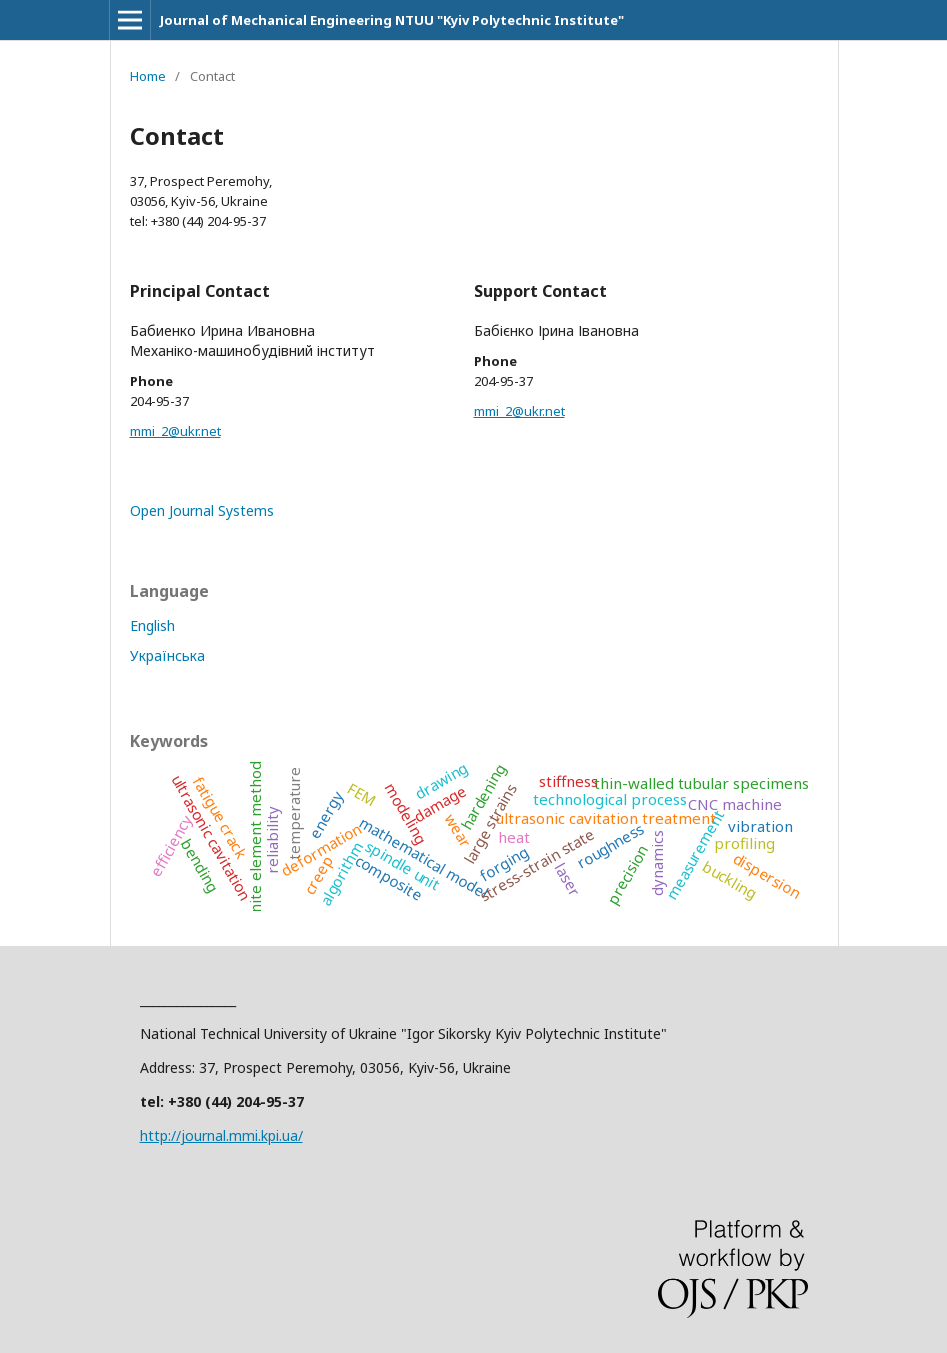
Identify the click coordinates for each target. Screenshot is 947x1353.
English (152, 625)
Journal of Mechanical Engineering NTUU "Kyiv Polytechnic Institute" (392, 20)
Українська (167, 655)
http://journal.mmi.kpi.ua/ (221, 1135)
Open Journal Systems (202, 510)
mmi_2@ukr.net (175, 431)
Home (148, 76)
